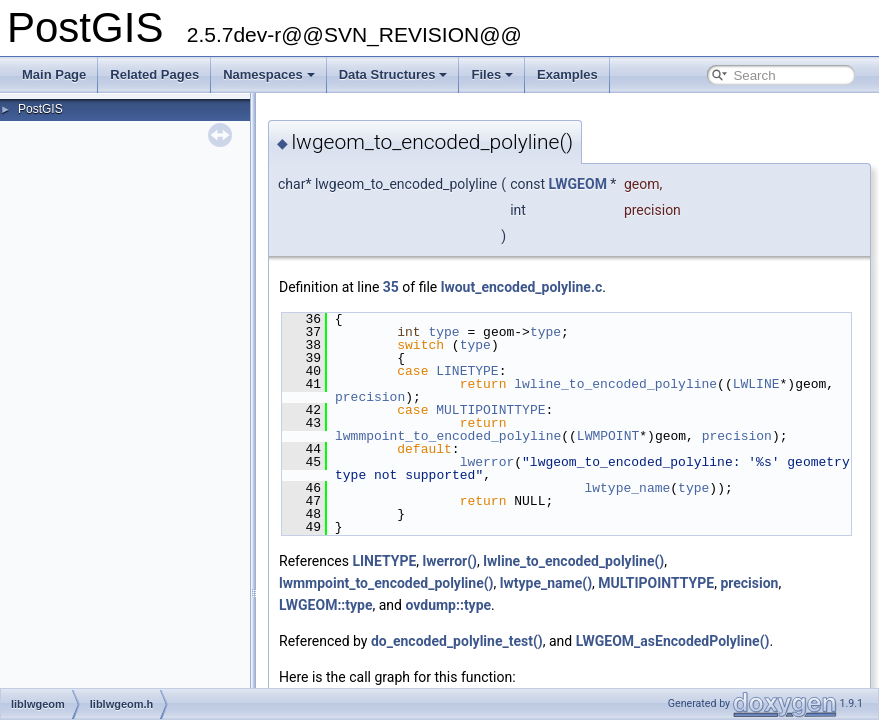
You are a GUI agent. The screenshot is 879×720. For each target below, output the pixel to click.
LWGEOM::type (326, 605)
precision (370, 397)
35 (391, 287)
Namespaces (269, 74)
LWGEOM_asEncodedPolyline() (673, 641)
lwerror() (450, 561)
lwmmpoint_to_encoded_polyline (448, 436)
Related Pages (154, 74)
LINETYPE (467, 371)
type (443, 332)
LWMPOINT (608, 436)
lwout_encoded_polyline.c (522, 287)
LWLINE (756, 384)
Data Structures (393, 74)
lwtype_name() (546, 583)
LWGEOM (577, 184)
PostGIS (40, 109)
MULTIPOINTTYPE (490, 410)
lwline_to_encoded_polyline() (573, 561)
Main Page (54, 74)
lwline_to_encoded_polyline (615, 384)
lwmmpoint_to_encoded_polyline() (386, 583)
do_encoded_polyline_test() (457, 641)
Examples (567, 74)
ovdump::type (448, 605)
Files (492, 74)
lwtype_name (627, 488)
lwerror (487, 462)
